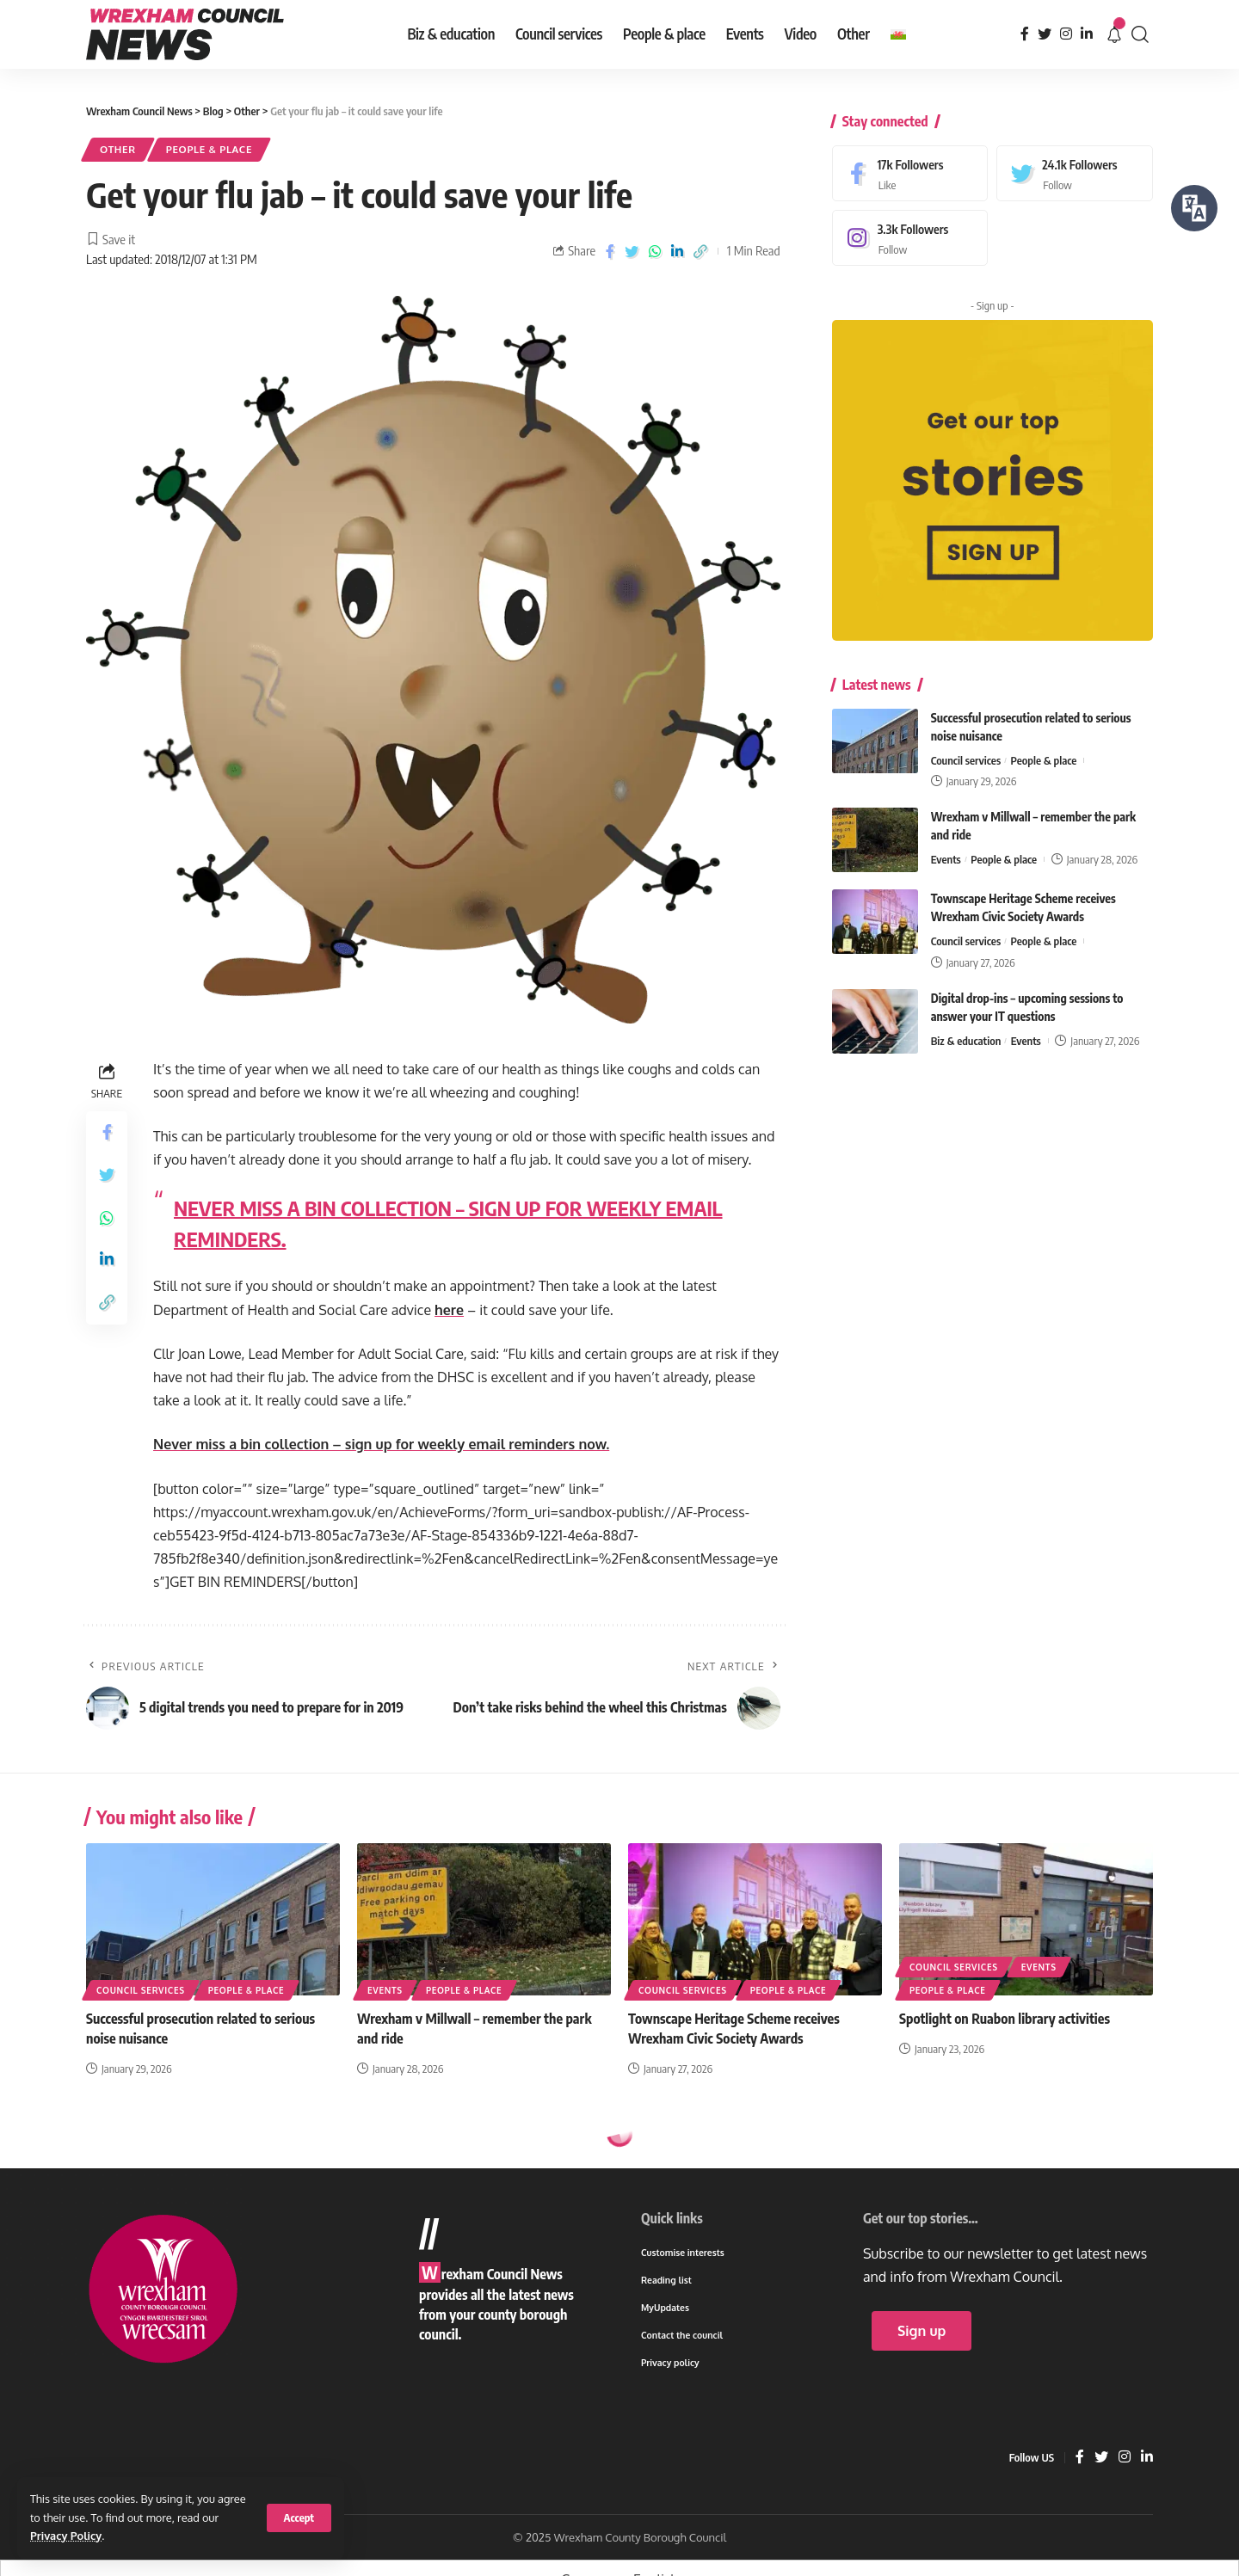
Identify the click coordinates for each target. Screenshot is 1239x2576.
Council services (966, 748)
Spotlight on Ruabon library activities (1004, 2018)
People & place (209, 149)
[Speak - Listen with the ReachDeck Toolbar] (1194, 208)
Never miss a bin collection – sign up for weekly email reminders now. (381, 1444)
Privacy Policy (66, 2535)
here (449, 1310)
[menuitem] (898, 34)
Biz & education (966, 1029)
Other (118, 149)
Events (946, 848)
